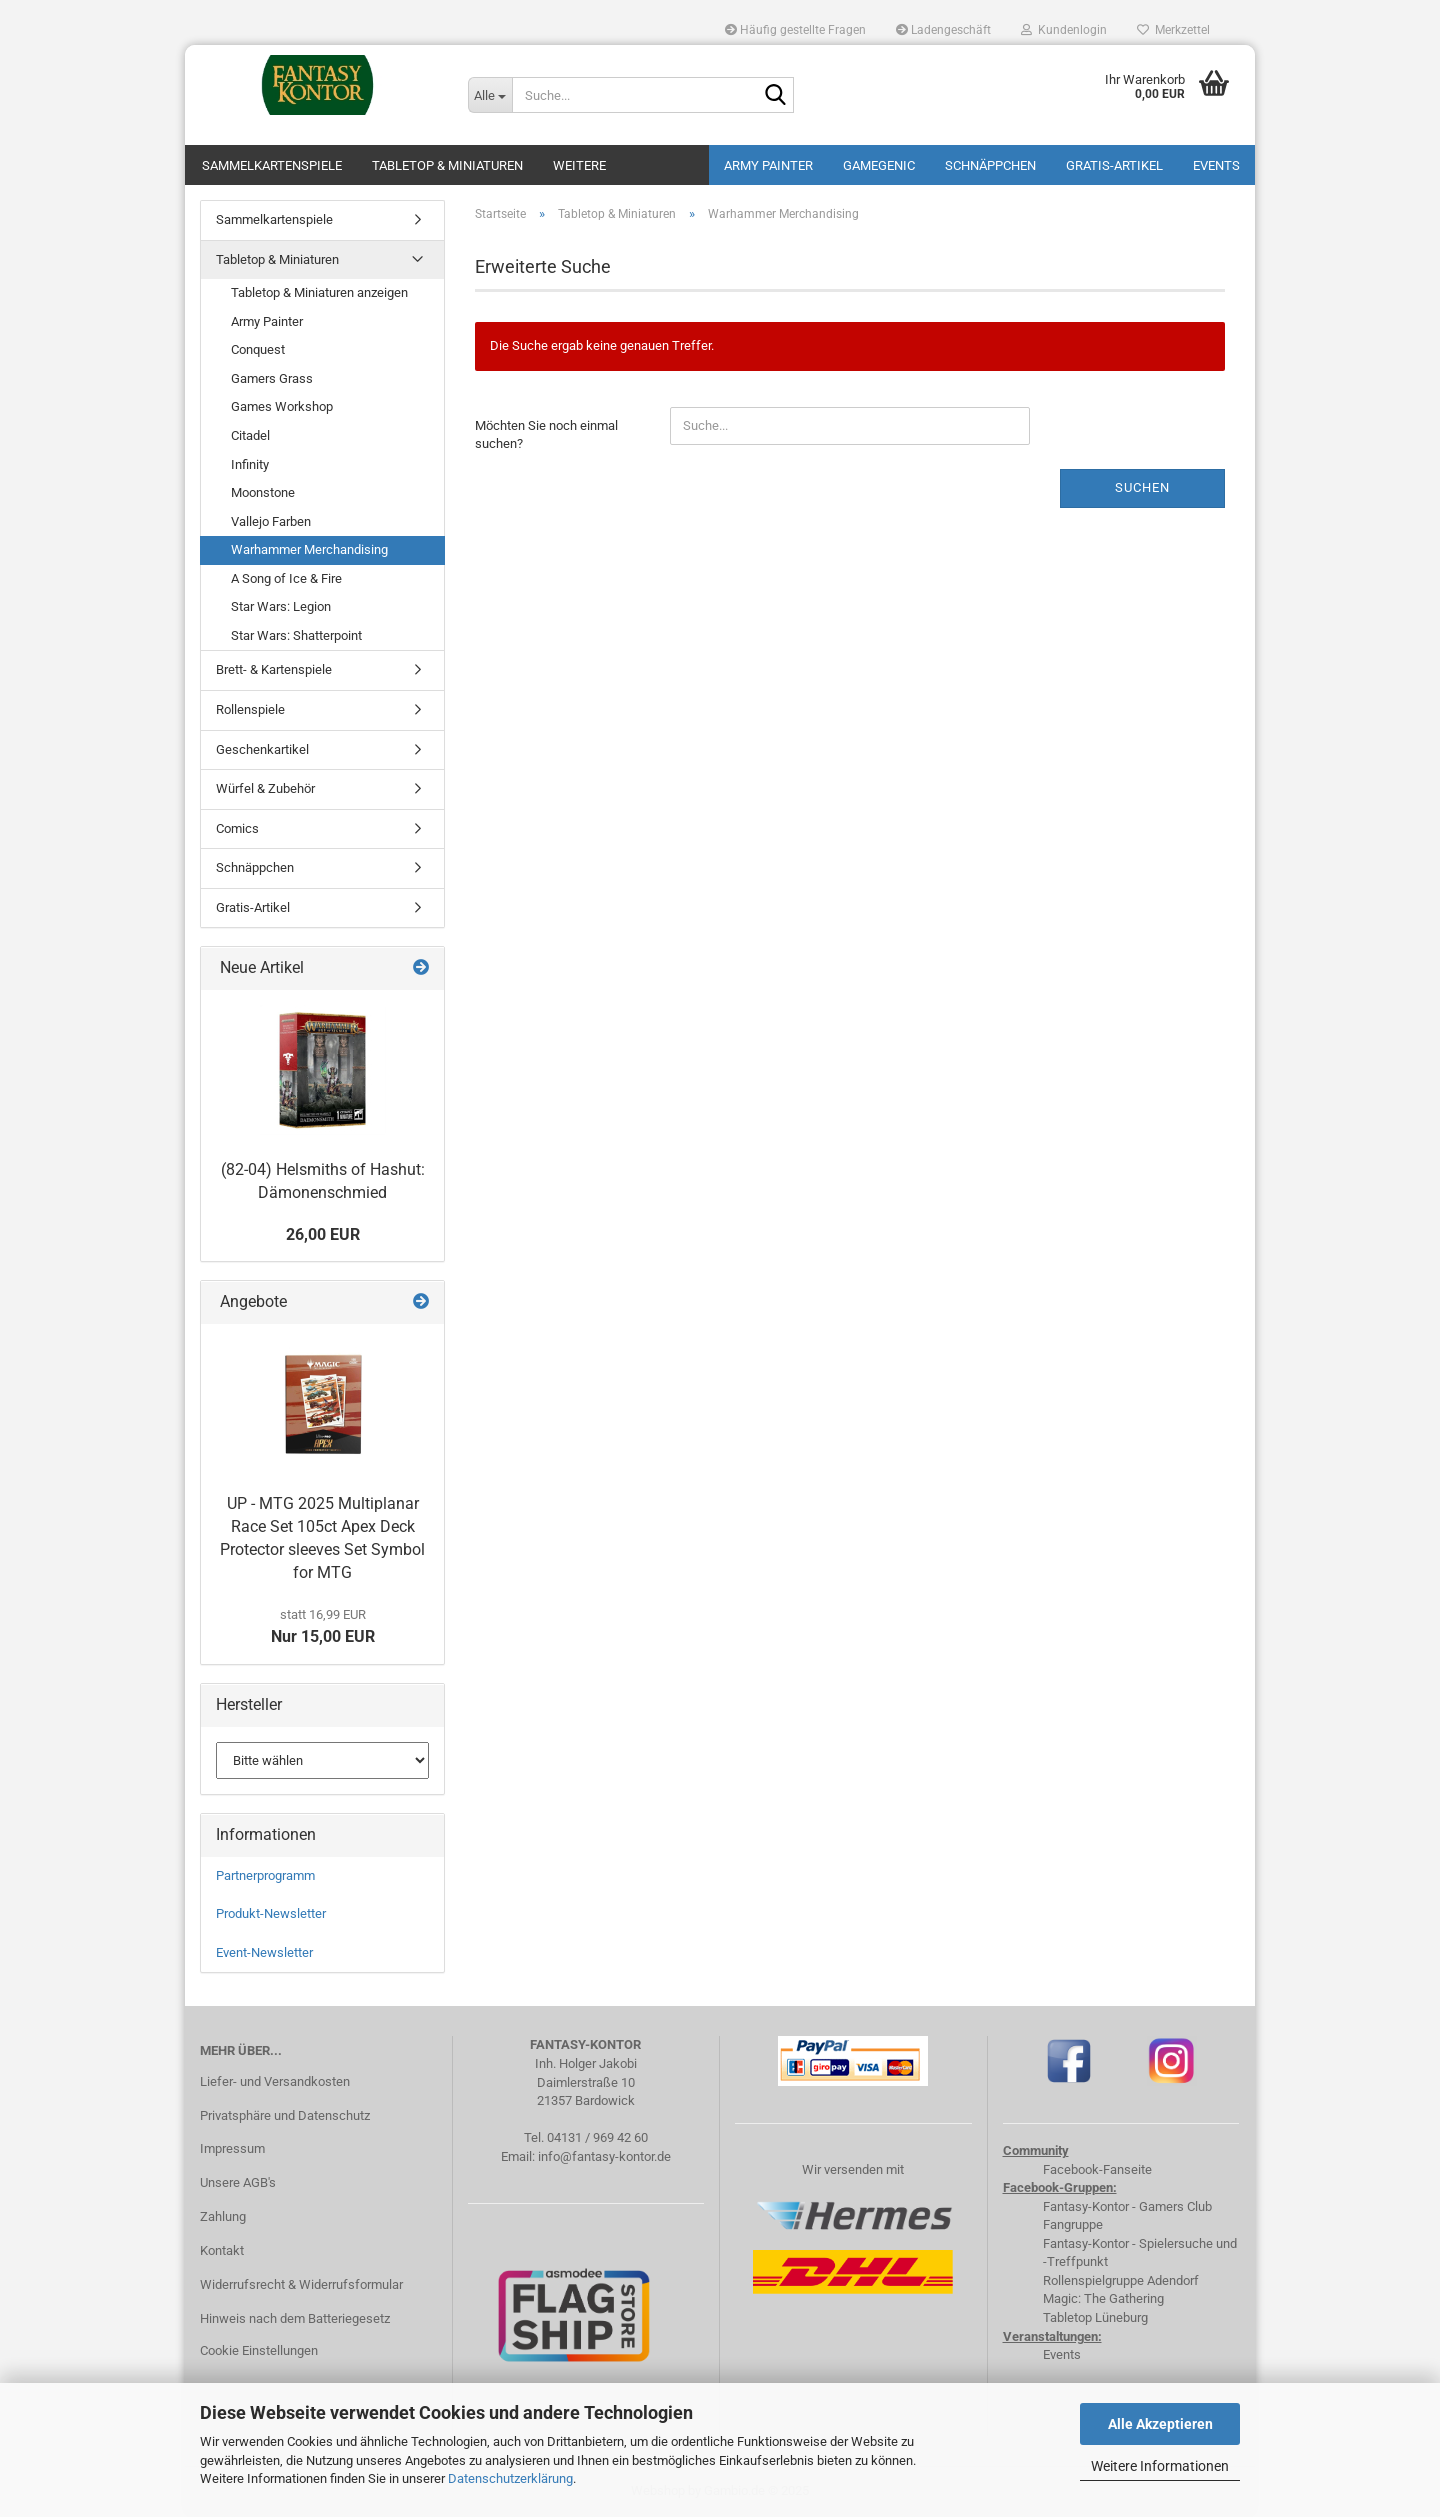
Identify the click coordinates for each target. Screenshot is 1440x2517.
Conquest (258, 349)
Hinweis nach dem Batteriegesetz (295, 2318)
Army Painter (768, 165)
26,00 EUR (323, 1234)
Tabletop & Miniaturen (447, 165)
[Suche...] (490, 95)
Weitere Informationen (1160, 2466)
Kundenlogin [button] (1064, 30)
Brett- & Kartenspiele (274, 669)
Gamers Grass (272, 378)
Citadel (250, 435)
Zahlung (223, 2216)
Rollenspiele (250, 709)
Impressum (232, 2148)
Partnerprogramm (265, 1875)
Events (1216, 165)
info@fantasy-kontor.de (604, 2156)
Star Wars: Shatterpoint (296, 635)
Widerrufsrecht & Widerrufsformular (301, 2284)
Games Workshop (282, 406)
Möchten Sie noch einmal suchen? (546, 435)
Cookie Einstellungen (259, 2350)
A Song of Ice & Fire (286, 578)
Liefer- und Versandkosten (275, 2081)
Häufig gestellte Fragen (795, 30)
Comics (237, 828)
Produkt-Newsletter (271, 1913)
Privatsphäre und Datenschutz (285, 2115)
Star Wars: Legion (281, 606)
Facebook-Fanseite (1097, 2169)
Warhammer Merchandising (309, 549)
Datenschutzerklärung (510, 2478)
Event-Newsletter (264, 1952)
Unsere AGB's (238, 2182)
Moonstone (263, 492)
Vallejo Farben (271, 521)
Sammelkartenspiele (272, 165)
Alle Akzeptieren (1160, 2424)
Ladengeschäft (943, 30)
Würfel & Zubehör (265, 788)
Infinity (250, 464)
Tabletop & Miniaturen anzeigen (319, 292)
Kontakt (222, 2250)
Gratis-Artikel (1114, 165)
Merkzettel (1173, 30)
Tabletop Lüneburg (1095, 2317)
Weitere (579, 165)
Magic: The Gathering (1103, 2298)
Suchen (1142, 487)
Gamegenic (879, 165)
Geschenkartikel (262, 749)
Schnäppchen (990, 165)
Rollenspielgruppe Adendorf (1121, 2280)
